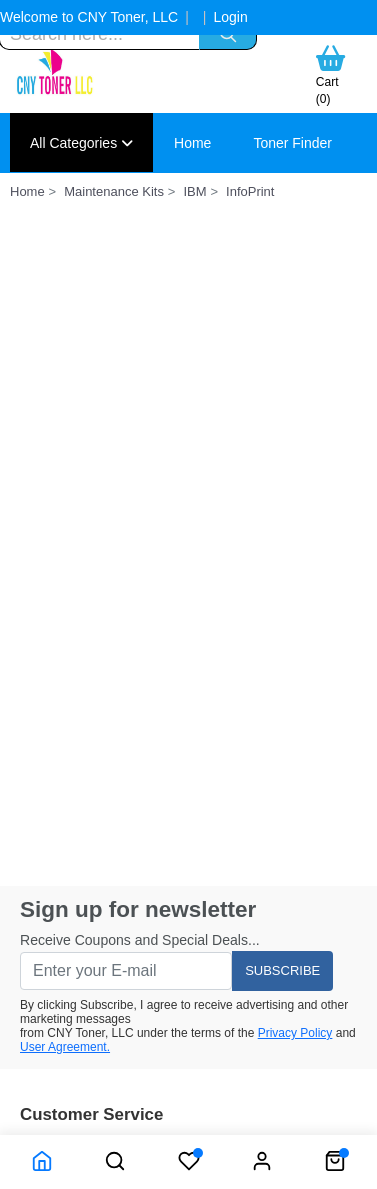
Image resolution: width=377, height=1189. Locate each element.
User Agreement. (65, 1047)
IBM (194, 191)
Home (192, 143)
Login (230, 17)
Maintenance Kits (114, 191)
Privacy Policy (295, 1033)
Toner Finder (292, 143)
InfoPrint (250, 191)
